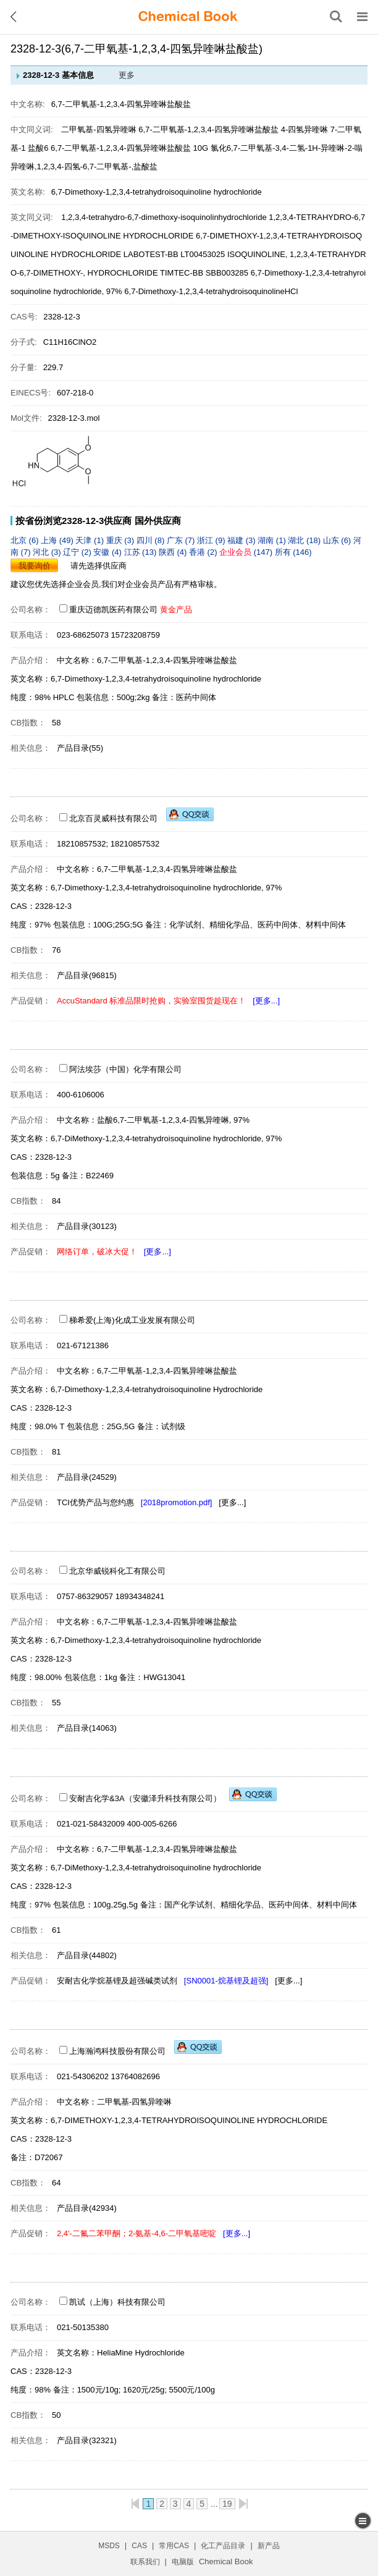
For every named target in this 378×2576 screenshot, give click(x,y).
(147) (247, 552)
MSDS (109, 2545)
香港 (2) (204, 552)
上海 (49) (58, 540)
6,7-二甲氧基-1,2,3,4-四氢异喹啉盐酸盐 (208, 129)
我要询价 (35, 565)
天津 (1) (90, 540)
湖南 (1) (273, 540)
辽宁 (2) (78, 552)
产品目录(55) (80, 748)
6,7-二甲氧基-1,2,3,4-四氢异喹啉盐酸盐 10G (129, 148)
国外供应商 (158, 520)
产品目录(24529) (87, 1477)
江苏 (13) (141, 552)
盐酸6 (38, 148)
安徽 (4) (108, 552)
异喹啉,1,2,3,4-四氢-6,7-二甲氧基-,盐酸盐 (84, 166)
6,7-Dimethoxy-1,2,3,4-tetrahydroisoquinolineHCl (211, 291)
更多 (127, 75)
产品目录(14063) (87, 1728)
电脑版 (183, 2561)
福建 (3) (242, 540)
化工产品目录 (223, 2545)
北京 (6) (25, 540)
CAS (139, 2545)
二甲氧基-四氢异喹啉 (98, 129)
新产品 (269, 2545)
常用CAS (174, 2545)
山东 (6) (338, 540)
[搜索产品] (336, 16)
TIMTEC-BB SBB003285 (204, 272)
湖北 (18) (305, 540)
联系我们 (145, 2561)
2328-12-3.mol (74, 418)
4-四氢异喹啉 (305, 129)
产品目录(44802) (87, 1955)
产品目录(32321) (87, 2440)
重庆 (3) (121, 540)
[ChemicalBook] (187, 17)
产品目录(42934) (87, 2208)
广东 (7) (182, 540)
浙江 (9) (212, 540)
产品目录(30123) (87, 1226)
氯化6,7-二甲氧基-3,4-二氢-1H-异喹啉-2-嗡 (287, 148)
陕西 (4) (174, 552)
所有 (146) (293, 552)
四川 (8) (151, 540)
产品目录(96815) (87, 975)
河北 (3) (48, 552)
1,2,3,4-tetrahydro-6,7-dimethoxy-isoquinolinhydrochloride (165, 217)
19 (227, 2504)
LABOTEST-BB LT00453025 (174, 254)
